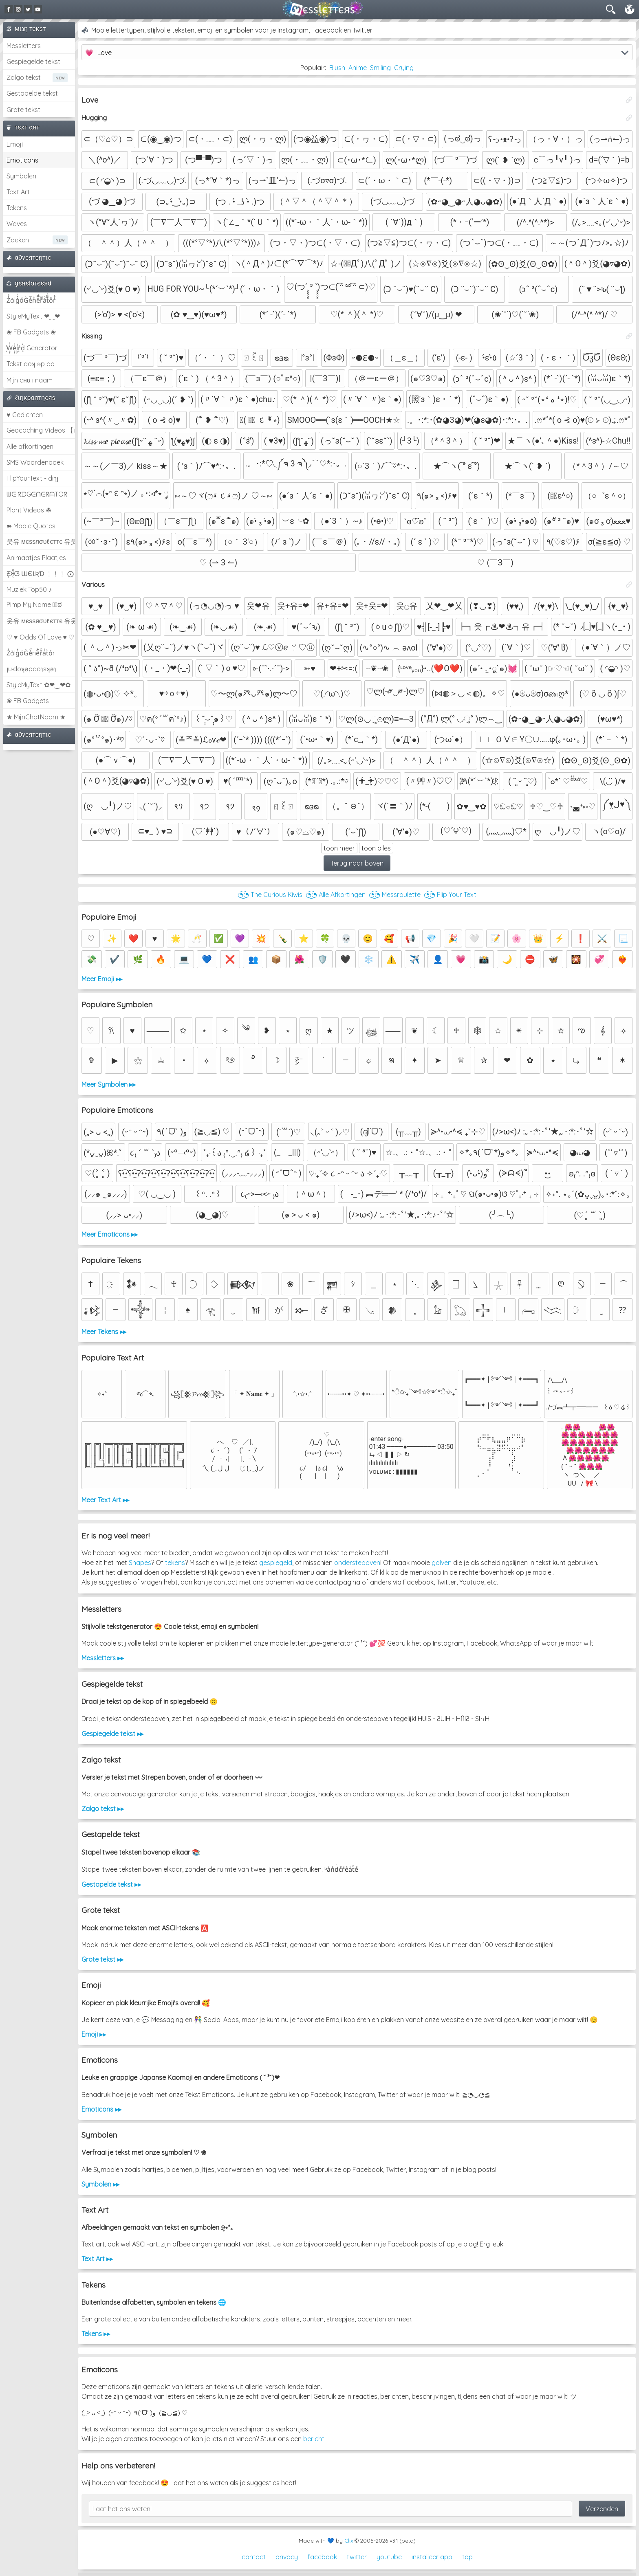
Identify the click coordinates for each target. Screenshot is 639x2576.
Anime (357, 68)
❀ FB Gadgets (28, 701)
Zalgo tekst (24, 77)
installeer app (432, 2557)
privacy (286, 2557)
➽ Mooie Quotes (31, 526)
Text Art (18, 192)
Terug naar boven (357, 863)
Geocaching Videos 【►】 (41, 430)
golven (442, 1562)
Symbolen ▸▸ (100, 2184)
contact (254, 2557)
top (467, 2557)
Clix (348, 2540)
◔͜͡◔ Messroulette (395, 894)
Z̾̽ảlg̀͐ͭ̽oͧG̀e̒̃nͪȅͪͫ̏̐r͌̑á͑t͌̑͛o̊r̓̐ (31, 300)
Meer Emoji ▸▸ (102, 979)
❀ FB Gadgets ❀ (31, 332)
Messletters (24, 46)
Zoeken (18, 240)
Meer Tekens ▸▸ (104, 1332)
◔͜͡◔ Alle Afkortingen (336, 894)
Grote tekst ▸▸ (102, 1959)
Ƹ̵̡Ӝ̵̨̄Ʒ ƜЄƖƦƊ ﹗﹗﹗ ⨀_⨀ (41, 573)
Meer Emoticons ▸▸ (110, 1234)
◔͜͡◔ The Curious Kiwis (270, 894)
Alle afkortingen (30, 446)
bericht (313, 2439)
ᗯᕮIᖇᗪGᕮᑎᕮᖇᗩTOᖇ (37, 494)
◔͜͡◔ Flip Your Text (450, 894)
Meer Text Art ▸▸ (105, 1500)
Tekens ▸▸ (96, 2334)
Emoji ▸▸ (94, 2034)
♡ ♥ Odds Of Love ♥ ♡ (40, 637)
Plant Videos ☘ (29, 510)
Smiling (380, 68)
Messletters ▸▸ (103, 1658)
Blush (337, 68)
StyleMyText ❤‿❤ (33, 316)
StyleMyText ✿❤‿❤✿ (39, 685)
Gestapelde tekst (32, 93)
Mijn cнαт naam (30, 380)
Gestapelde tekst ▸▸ (111, 1884)
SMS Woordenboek (35, 462)
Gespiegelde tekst (33, 61)
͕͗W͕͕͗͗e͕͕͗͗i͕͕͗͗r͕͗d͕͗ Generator (32, 348)
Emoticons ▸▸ (101, 2109)
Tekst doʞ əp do (31, 364)
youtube (389, 2557)
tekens (175, 1562)
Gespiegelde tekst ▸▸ (112, 1734)
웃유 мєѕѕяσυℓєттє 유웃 (41, 541)
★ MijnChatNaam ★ (36, 717)
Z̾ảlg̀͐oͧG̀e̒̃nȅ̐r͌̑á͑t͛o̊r (31, 653)
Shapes (140, 1562)
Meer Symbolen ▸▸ (109, 1084)
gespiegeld (275, 1562)
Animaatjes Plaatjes (36, 558)
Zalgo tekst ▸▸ (103, 1809)
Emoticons (22, 160)
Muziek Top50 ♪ (29, 589)
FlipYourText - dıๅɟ (32, 478)
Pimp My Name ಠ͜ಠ (34, 604)
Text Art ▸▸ (97, 2259)
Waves (17, 224)
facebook (322, 2557)
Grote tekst (23, 110)
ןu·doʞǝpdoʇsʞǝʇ (31, 669)
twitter (357, 2557)
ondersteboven (357, 1562)
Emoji (15, 144)
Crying (404, 68)
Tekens (17, 208)
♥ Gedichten (25, 415)
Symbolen (21, 176)
